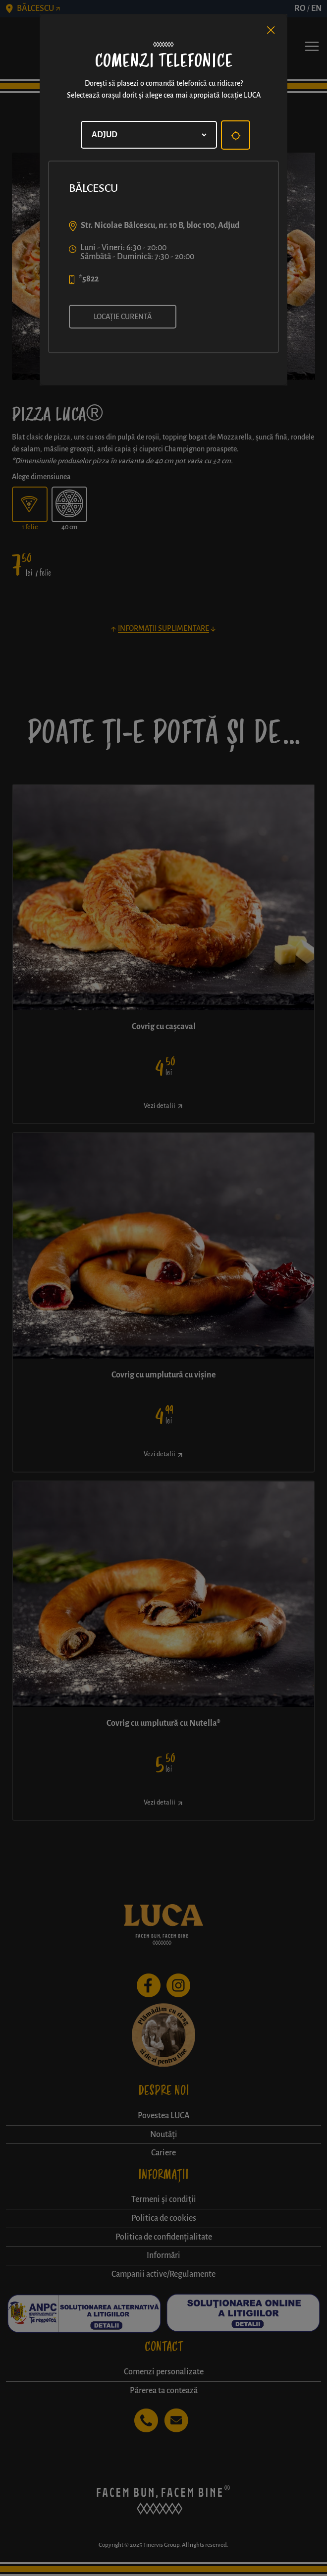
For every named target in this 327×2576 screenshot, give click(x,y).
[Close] (271, 30)
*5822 (89, 278)
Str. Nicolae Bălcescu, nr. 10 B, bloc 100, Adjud (160, 225)
